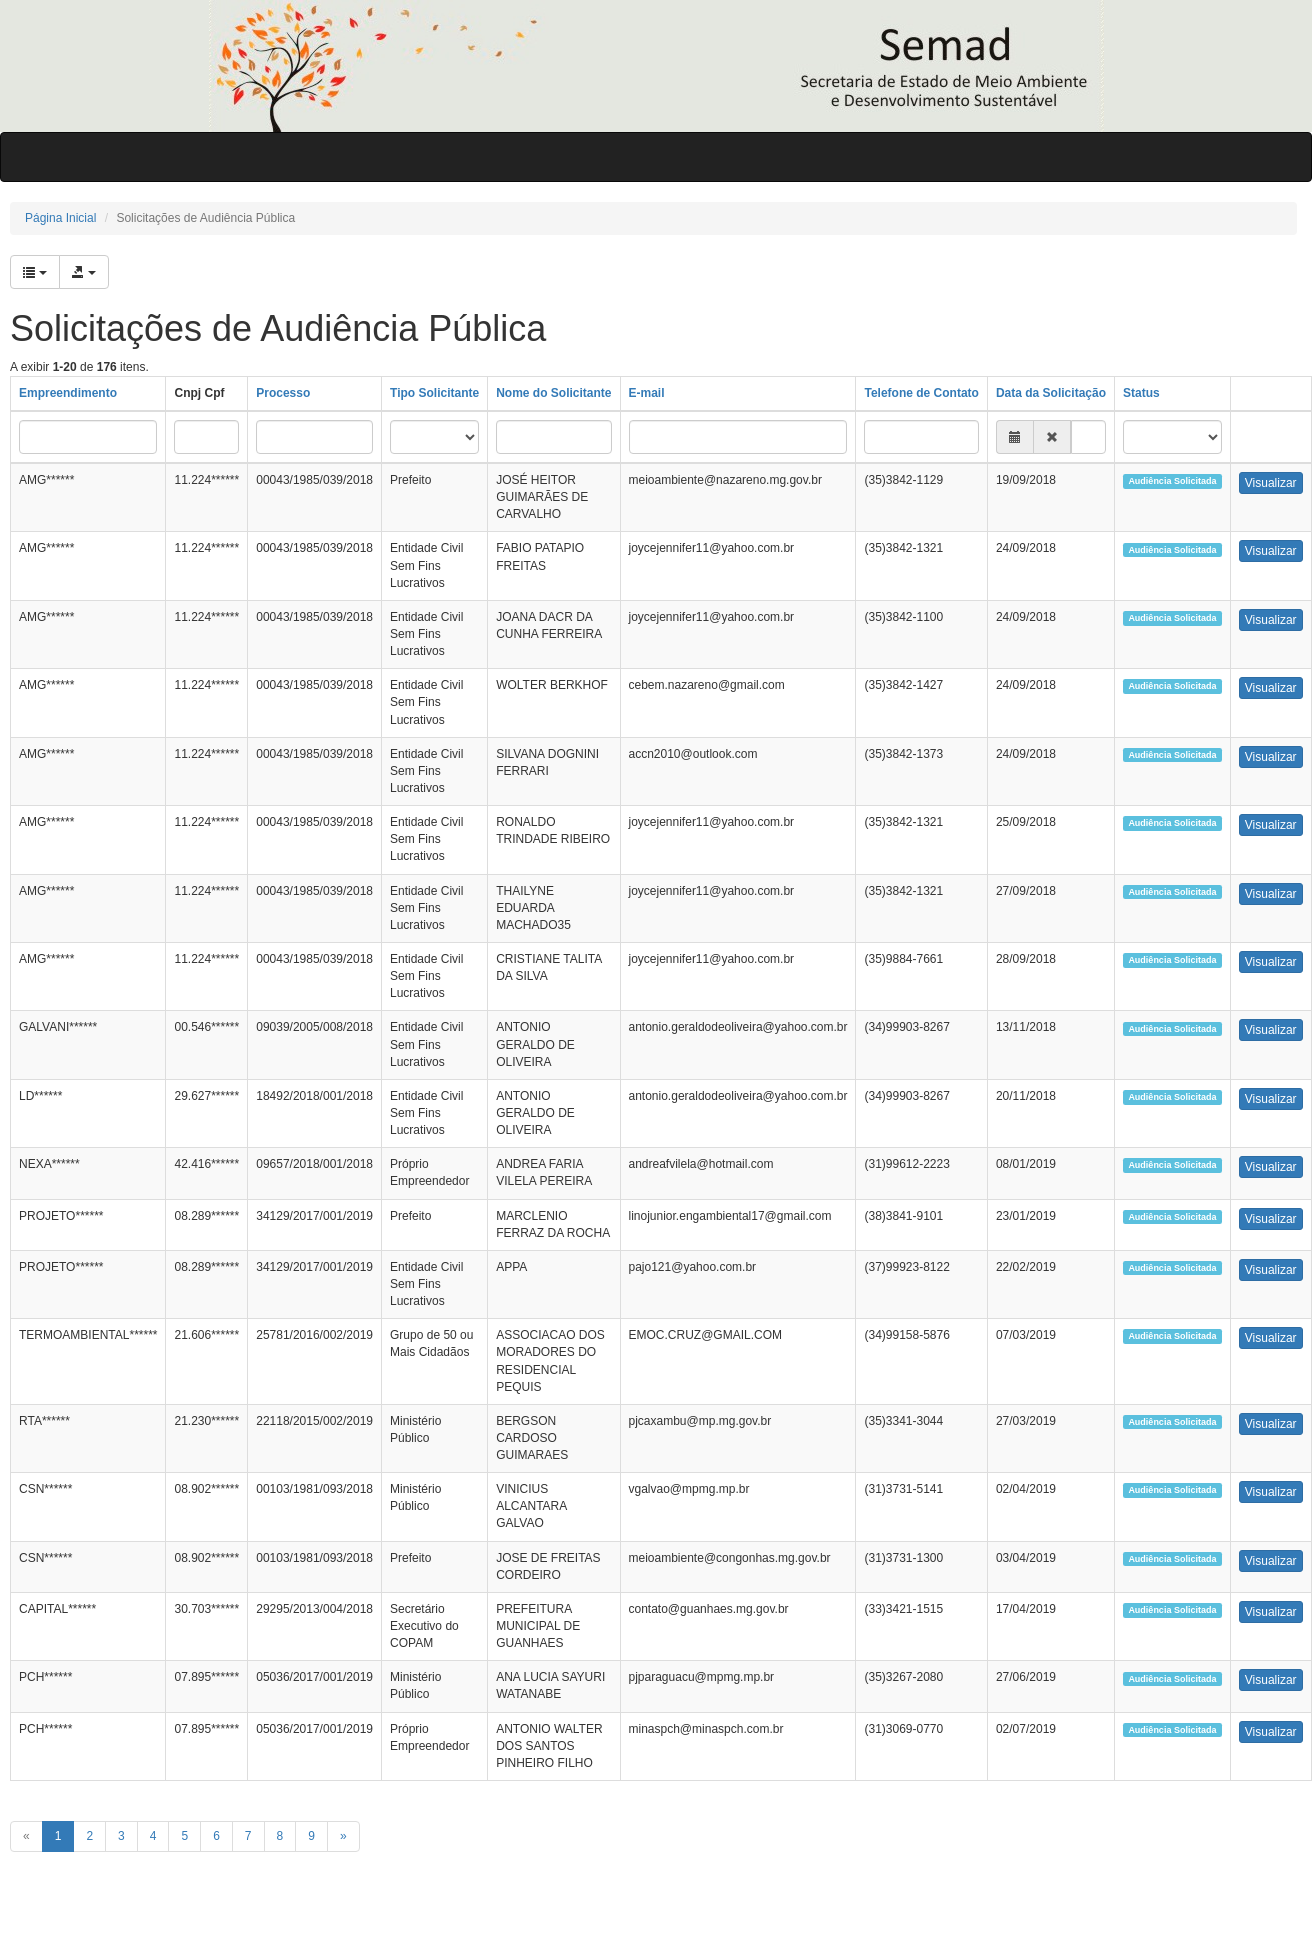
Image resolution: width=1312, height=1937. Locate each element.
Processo (283, 393)
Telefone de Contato (921, 393)
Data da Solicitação (1051, 393)
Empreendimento (68, 393)
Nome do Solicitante (553, 393)
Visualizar (1271, 483)
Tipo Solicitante (434, 393)
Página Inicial (60, 218)
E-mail (647, 393)
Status (1141, 393)
